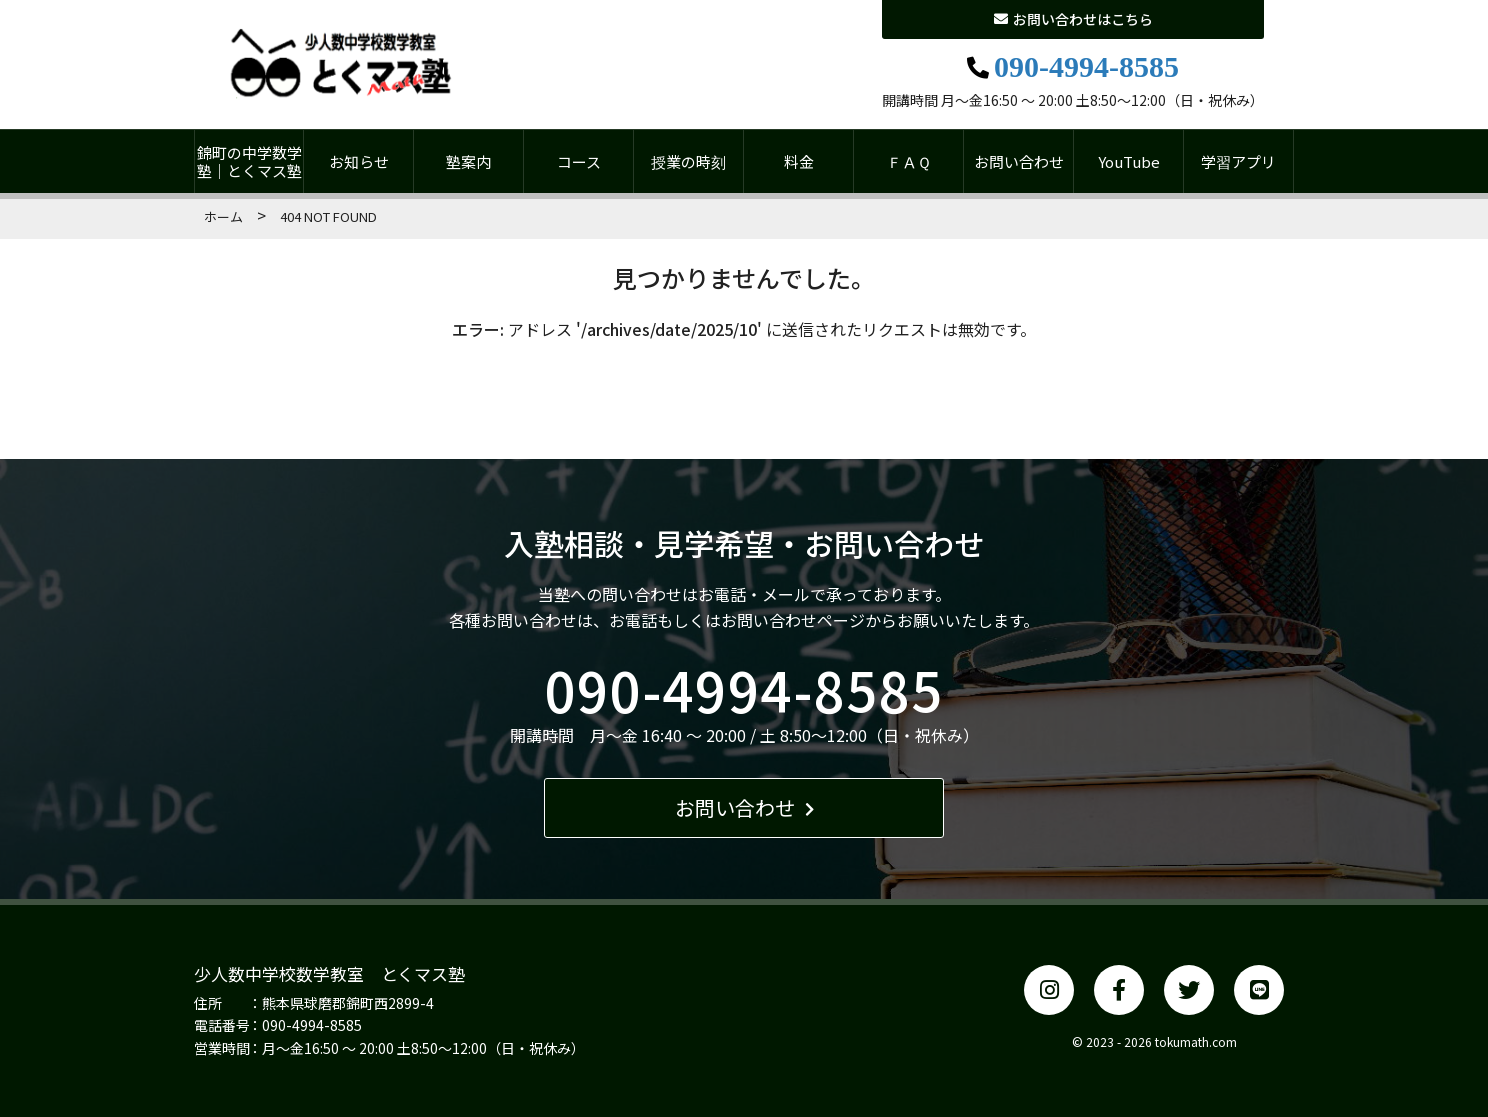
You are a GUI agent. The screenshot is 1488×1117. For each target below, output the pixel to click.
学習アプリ (1238, 161)
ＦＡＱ (909, 161)
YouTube (1129, 161)
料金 (799, 161)
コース (579, 161)
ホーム (223, 216)
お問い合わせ (1019, 161)
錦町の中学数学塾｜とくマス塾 (249, 161)
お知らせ (359, 161)
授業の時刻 (688, 161)
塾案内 (468, 161)
